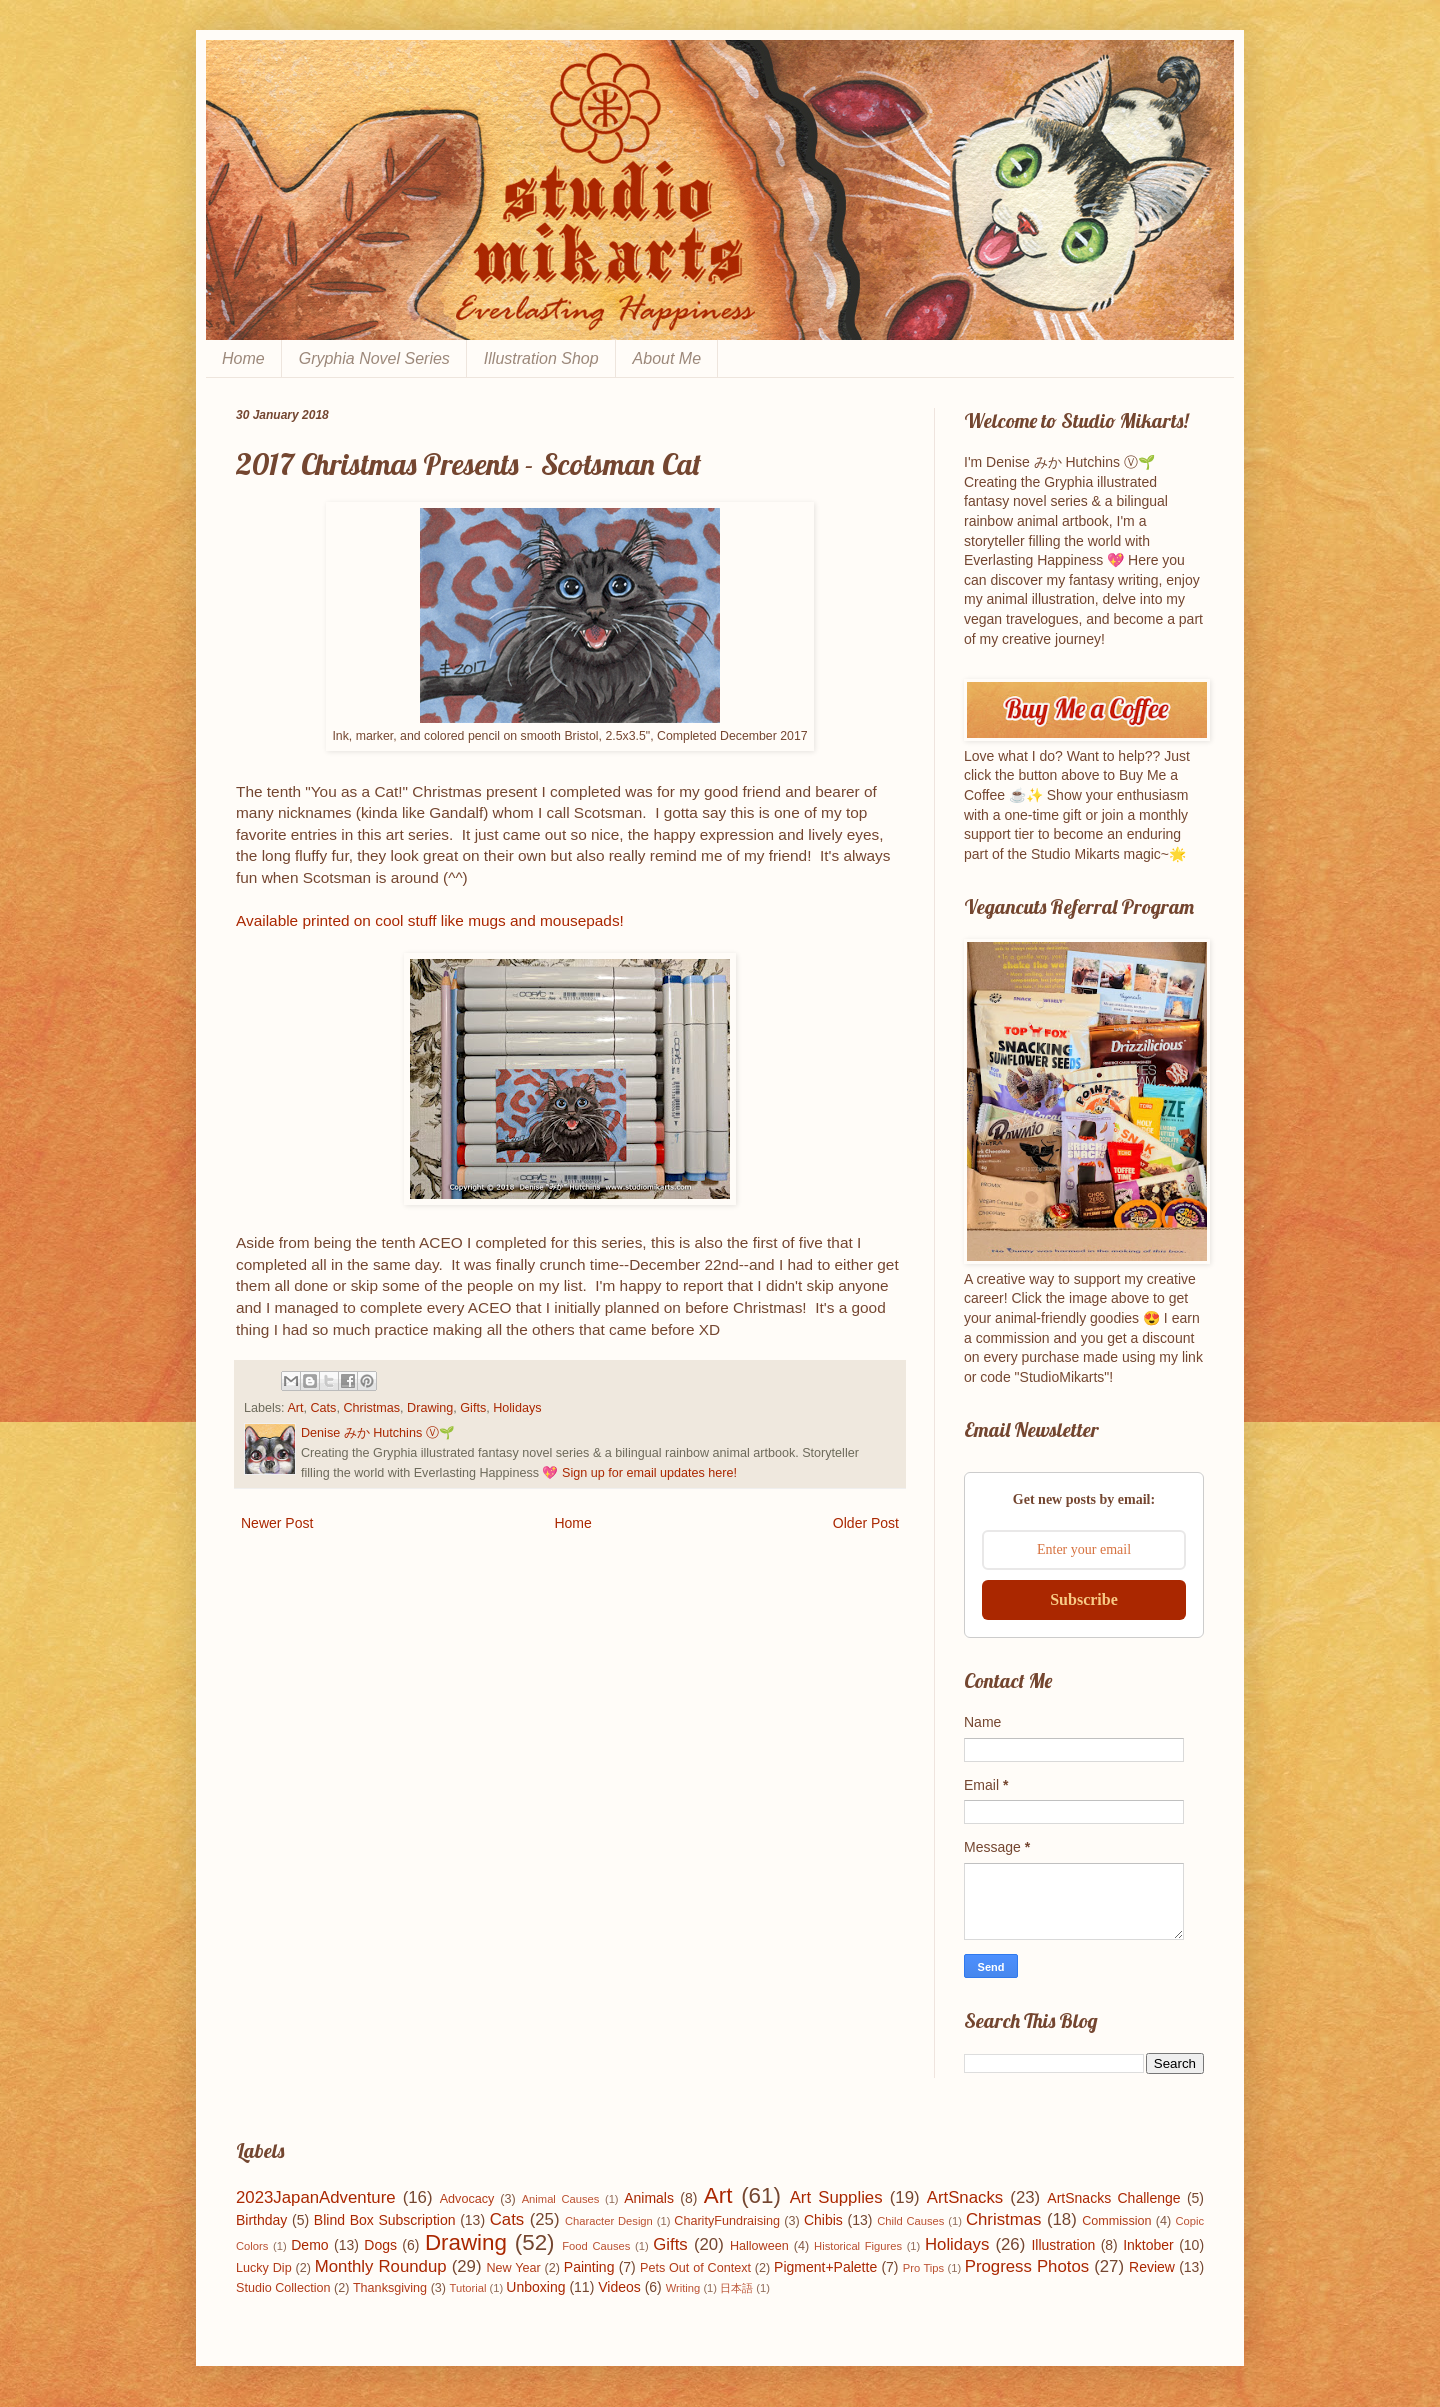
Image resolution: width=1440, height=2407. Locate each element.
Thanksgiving (390, 2288)
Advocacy (467, 2199)
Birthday (261, 2220)
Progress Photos (1027, 2266)
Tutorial (468, 2288)
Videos (619, 2287)
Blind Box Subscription (385, 2220)
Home (243, 358)
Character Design (609, 2221)
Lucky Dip (264, 2268)
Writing (683, 2288)
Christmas (371, 1408)
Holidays (517, 1408)
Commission (1116, 2221)
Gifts (473, 1408)
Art (295, 1408)
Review (1152, 2267)
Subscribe (1084, 1599)
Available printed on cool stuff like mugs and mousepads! (430, 920)
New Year (514, 2268)
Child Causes (910, 2221)
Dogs (380, 2245)
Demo (309, 2245)
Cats (324, 1408)
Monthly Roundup (381, 2266)
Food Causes (596, 2246)
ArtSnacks (965, 2197)
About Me (667, 358)
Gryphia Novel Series (374, 358)
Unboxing (535, 2287)
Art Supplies (836, 2197)
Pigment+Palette (825, 2267)
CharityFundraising (727, 2221)
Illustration (1063, 2245)
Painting (589, 2267)
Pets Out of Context (695, 2268)
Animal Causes (561, 2199)
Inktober (1148, 2245)
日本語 (736, 2288)
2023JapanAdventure (316, 2197)
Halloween (759, 2246)
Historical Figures (858, 2246)
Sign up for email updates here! (649, 1473)
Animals (649, 2198)
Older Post (866, 1523)
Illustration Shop (541, 358)
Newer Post (277, 1523)
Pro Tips (923, 2268)
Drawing (430, 1408)
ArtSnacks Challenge (1113, 2198)
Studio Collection (283, 2288)
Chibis (823, 2220)
